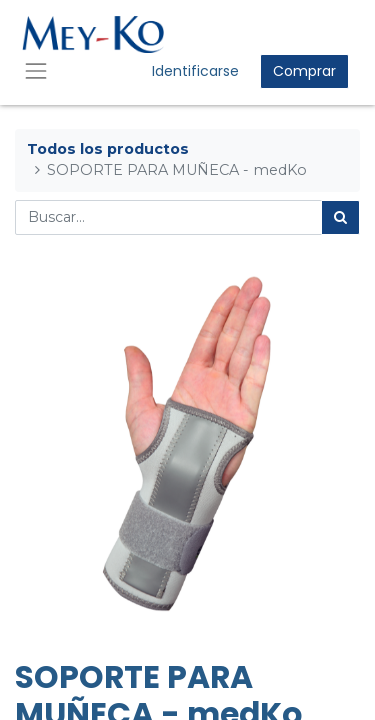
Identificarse (195, 71)
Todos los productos (108, 149)
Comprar (304, 71)
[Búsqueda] (340, 217)
